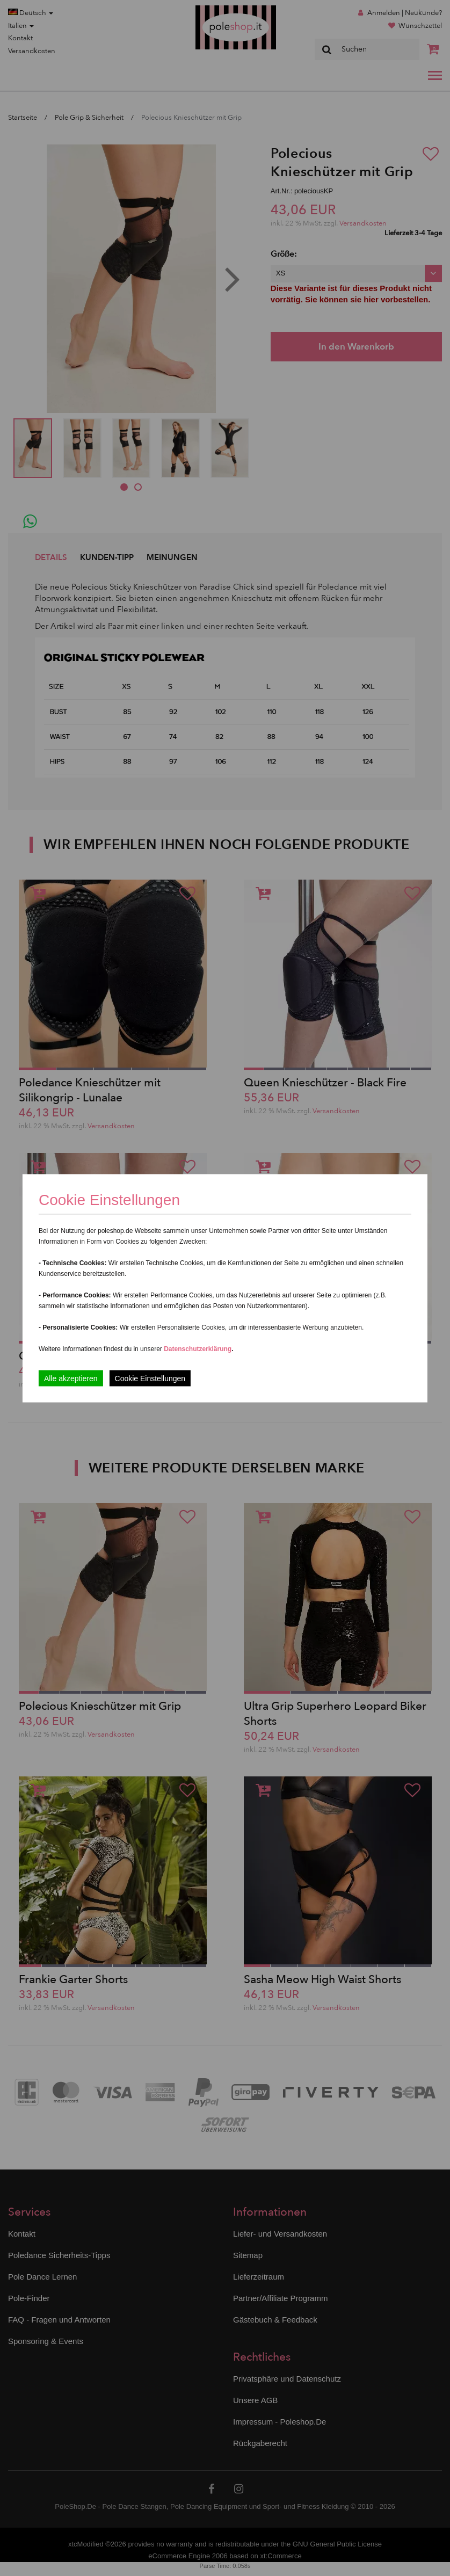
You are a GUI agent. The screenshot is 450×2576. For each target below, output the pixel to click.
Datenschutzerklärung (197, 1348)
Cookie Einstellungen (150, 1378)
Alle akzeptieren (71, 1378)
